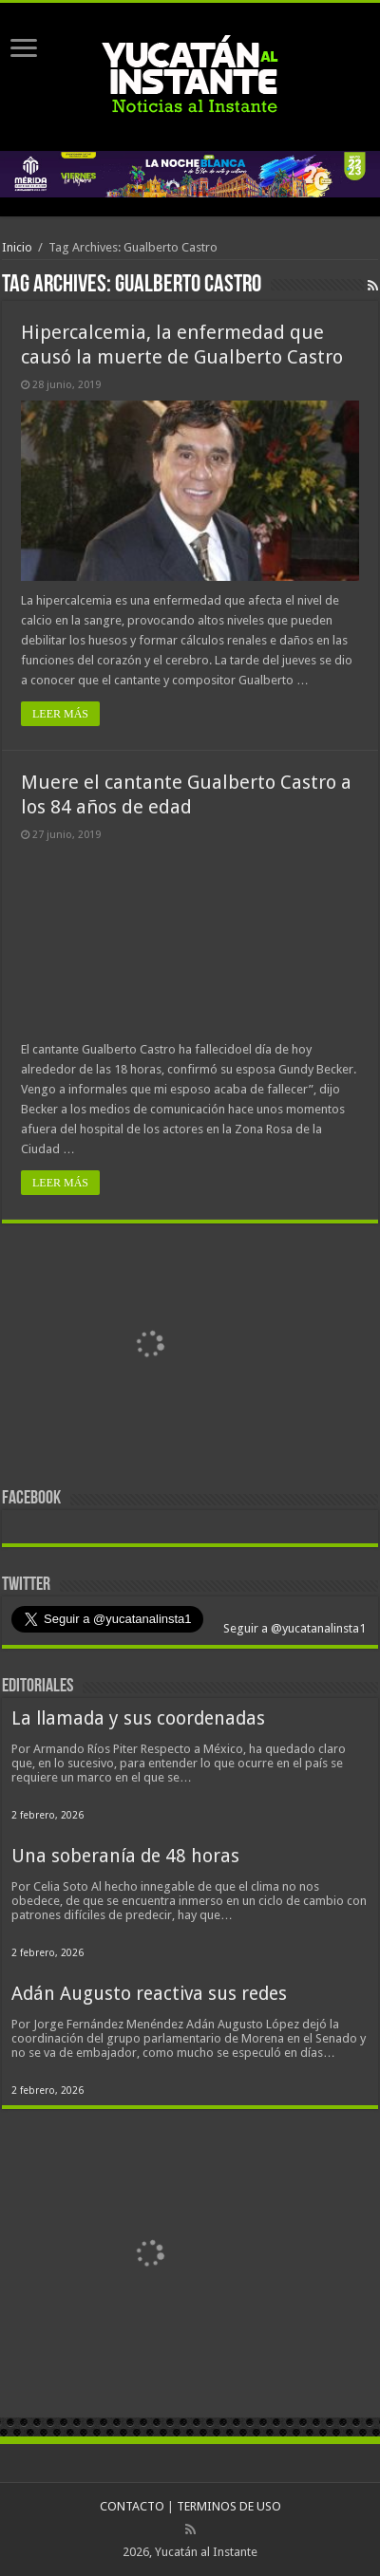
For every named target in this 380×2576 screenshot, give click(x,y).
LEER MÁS (60, 713)
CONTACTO (132, 2506)
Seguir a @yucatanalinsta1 (293, 1628)
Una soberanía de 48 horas (125, 1856)
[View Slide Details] (149, 1345)
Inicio (17, 247)
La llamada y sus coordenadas (138, 1718)
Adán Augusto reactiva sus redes (149, 1994)
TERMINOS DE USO (229, 2506)
